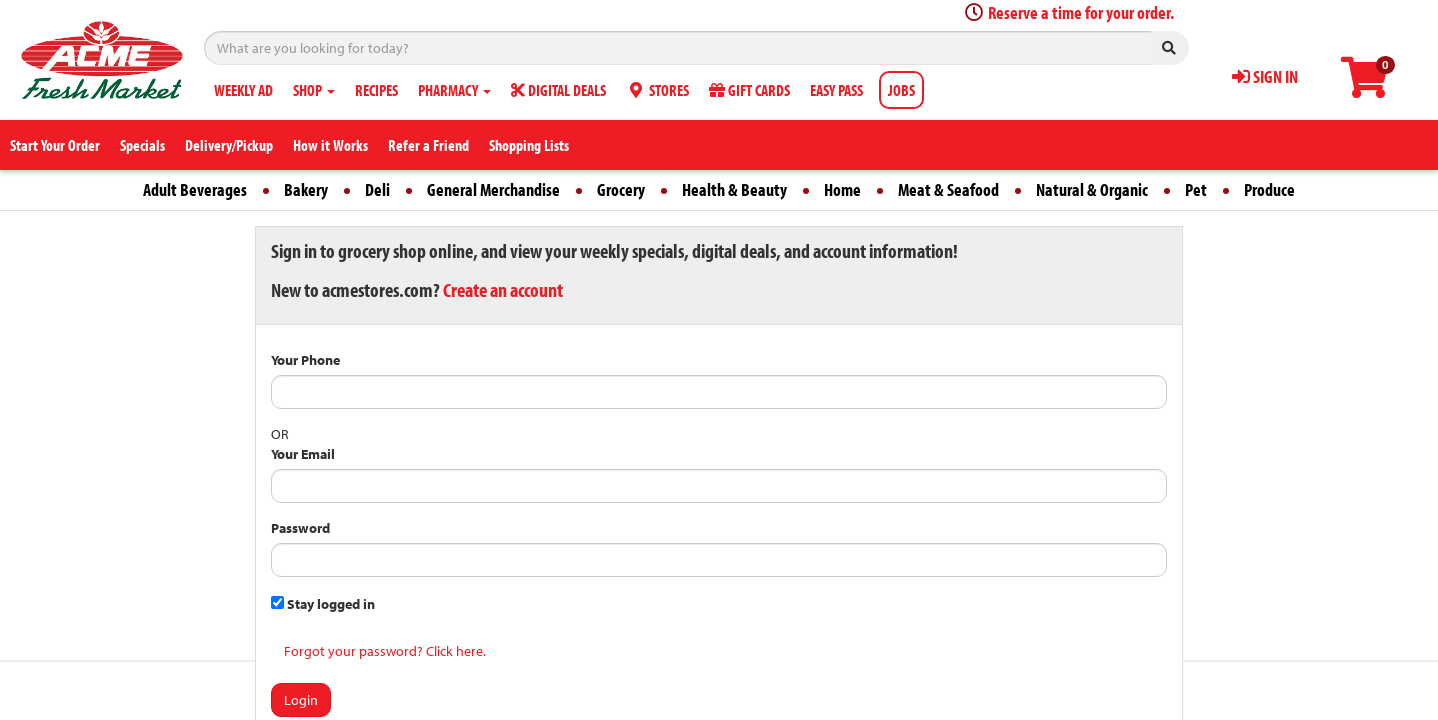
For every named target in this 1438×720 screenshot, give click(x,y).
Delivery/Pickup (229, 145)
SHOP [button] (314, 90)
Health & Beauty (734, 189)
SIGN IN (1265, 76)
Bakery (306, 189)
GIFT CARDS (749, 90)
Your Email (303, 454)
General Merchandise (493, 189)
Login (301, 700)
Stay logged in (323, 604)
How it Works (330, 145)
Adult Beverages (195, 189)
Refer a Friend (428, 145)
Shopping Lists (529, 145)
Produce (1269, 189)
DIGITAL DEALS (558, 90)
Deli (377, 189)
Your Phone (305, 360)
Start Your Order (55, 145)
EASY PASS (836, 90)
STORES (657, 90)
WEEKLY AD (243, 90)
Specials (142, 145)
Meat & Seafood (948, 189)
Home (842, 189)
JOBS (901, 90)
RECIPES (376, 90)
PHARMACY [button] (454, 90)
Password (300, 528)
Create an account (503, 289)
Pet (1196, 189)
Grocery (621, 189)
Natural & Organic (1092, 189)
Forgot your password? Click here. (385, 651)
